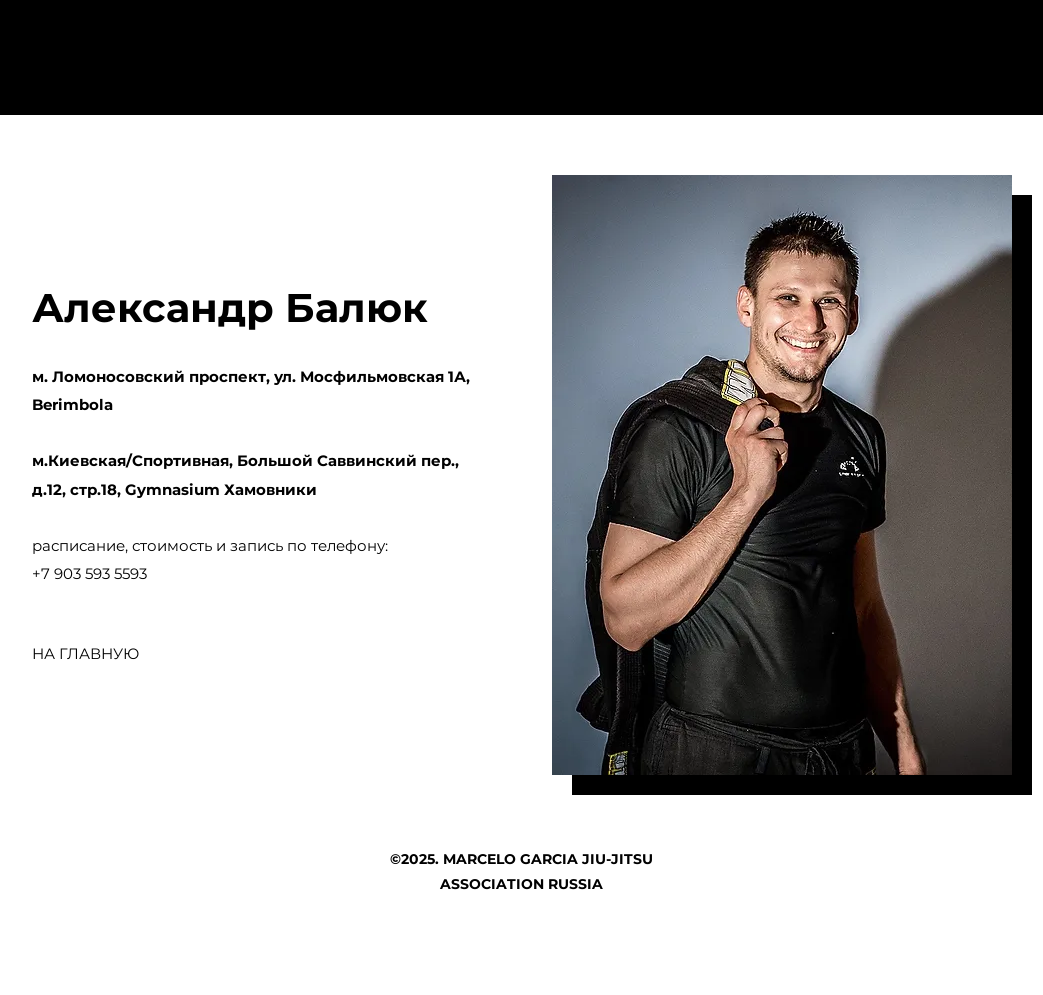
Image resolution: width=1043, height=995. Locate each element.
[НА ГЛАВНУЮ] (86, 654)
